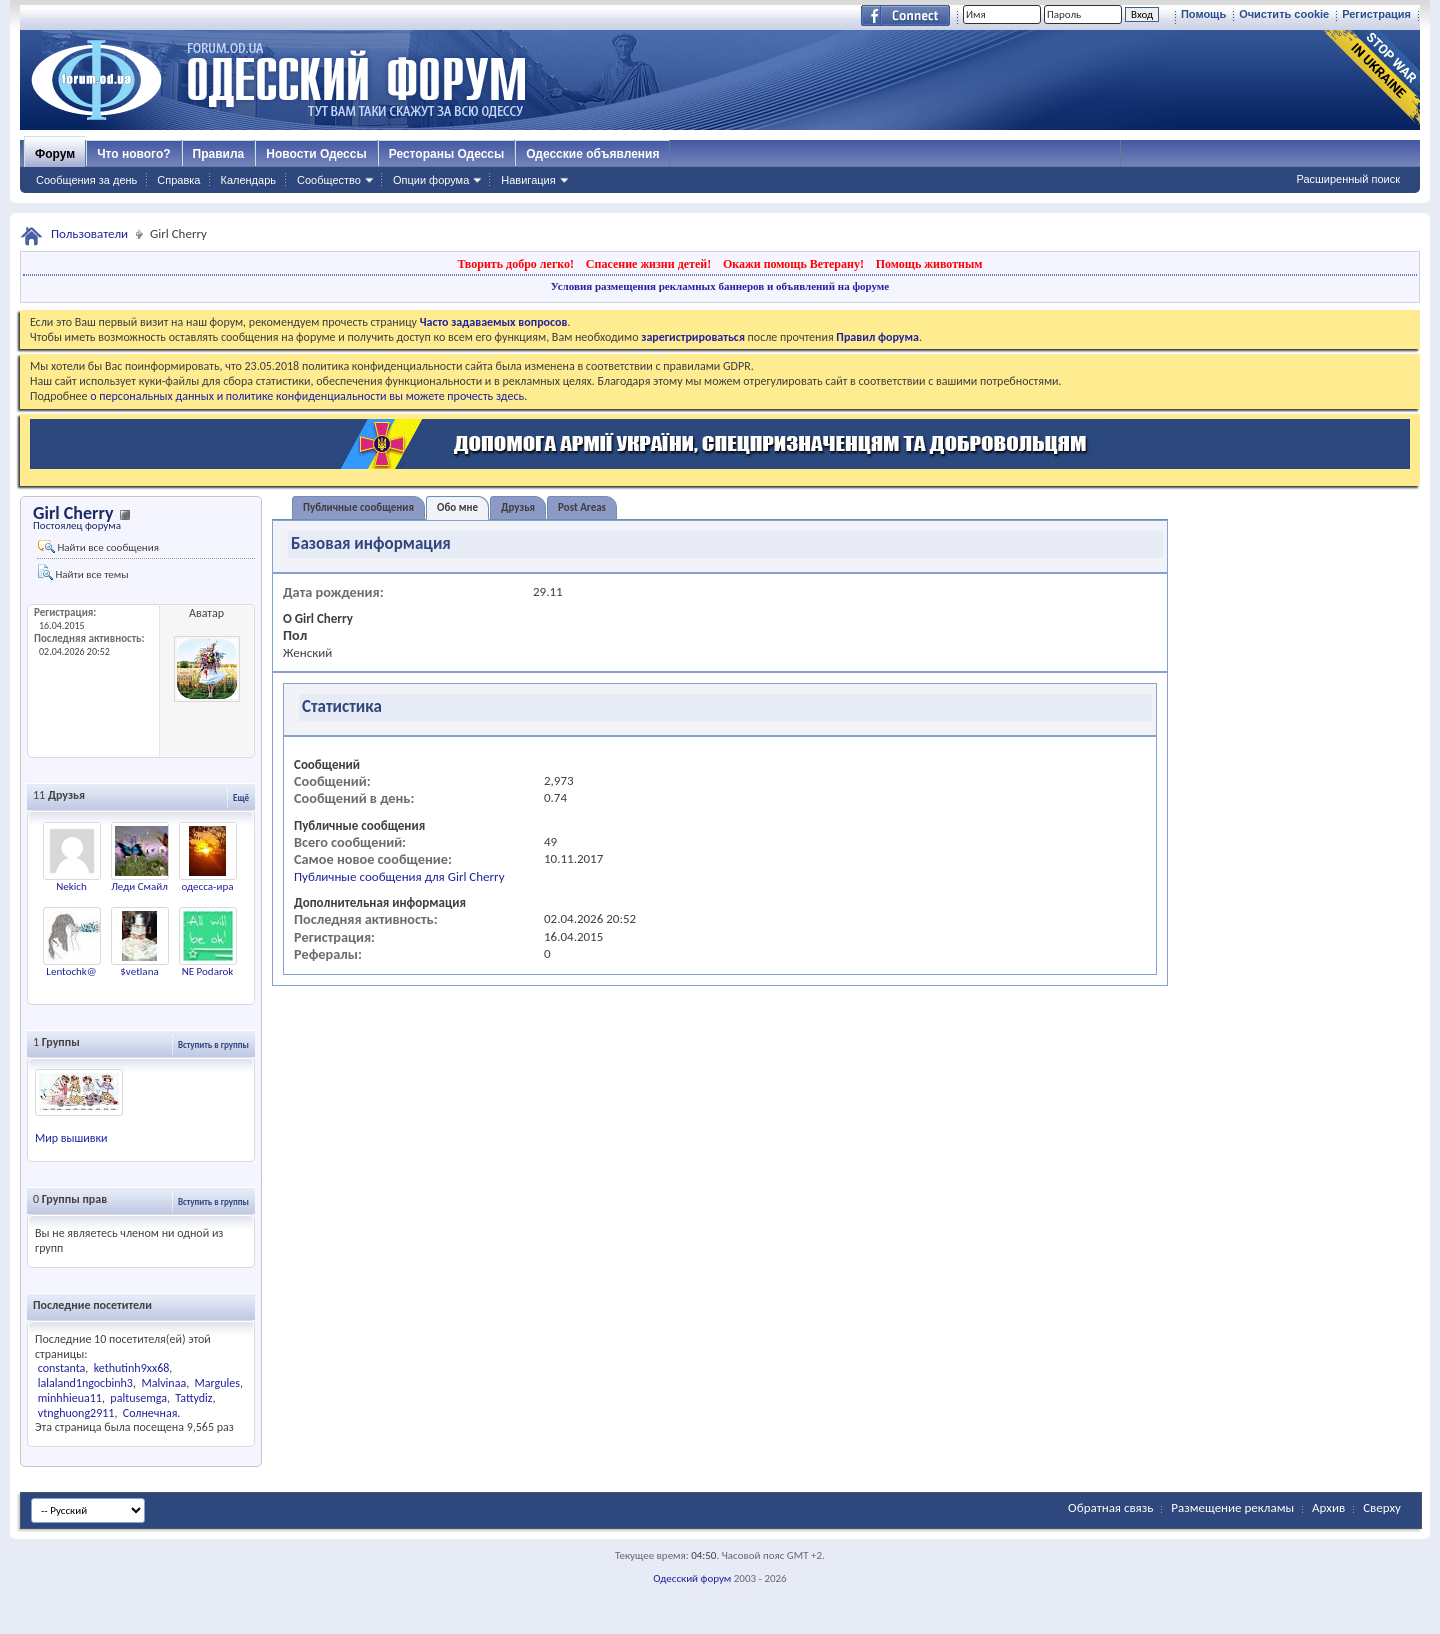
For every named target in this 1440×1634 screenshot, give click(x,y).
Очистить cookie (1284, 14)
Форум (55, 154)
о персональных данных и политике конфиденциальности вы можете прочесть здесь (307, 396)
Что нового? (133, 154)
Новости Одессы (316, 154)
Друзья (518, 507)
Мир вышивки (71, 1138)
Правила (219, 154)
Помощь (1203, 14)
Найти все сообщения (98, 547)
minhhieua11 (70, 1398)
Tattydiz (193, 1398)
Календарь (248, 180)
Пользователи (89, 233)
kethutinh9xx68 (132, 1368)
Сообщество (329, 180)
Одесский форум (692, 1578)
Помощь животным (929, 264)
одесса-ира (208, 886)
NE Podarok (208, 971)
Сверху (1382, 1507)
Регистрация (1376, 14)
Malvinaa (163, 1383)
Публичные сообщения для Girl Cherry (399, 876)
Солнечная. (152, 1413)
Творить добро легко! (515, 264)
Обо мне (457, 507)
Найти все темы (83, 572)
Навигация (528, 180)
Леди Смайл (139, 886)
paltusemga (138, 1398)
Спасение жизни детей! (648, 264)
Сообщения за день (86, 180)
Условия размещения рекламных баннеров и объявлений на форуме (720, 286)
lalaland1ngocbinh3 (85, 1383)
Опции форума (431, 180)
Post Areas (582, 507)
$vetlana (139, 971)
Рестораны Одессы (447, 154)
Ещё (241, 797)
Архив (1328, 1507)
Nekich (71, 886)
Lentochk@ (71, 971)
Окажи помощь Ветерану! (793, 264)
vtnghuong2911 (76, 1413)
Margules (217, 1383)
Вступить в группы (213, 1044)
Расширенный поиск (1348, 179)
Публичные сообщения (358, 507)
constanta (62, 1368)
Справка (178, 180)
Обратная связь (1110, 1507)
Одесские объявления (592, 154)
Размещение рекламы (1232, 1507)
